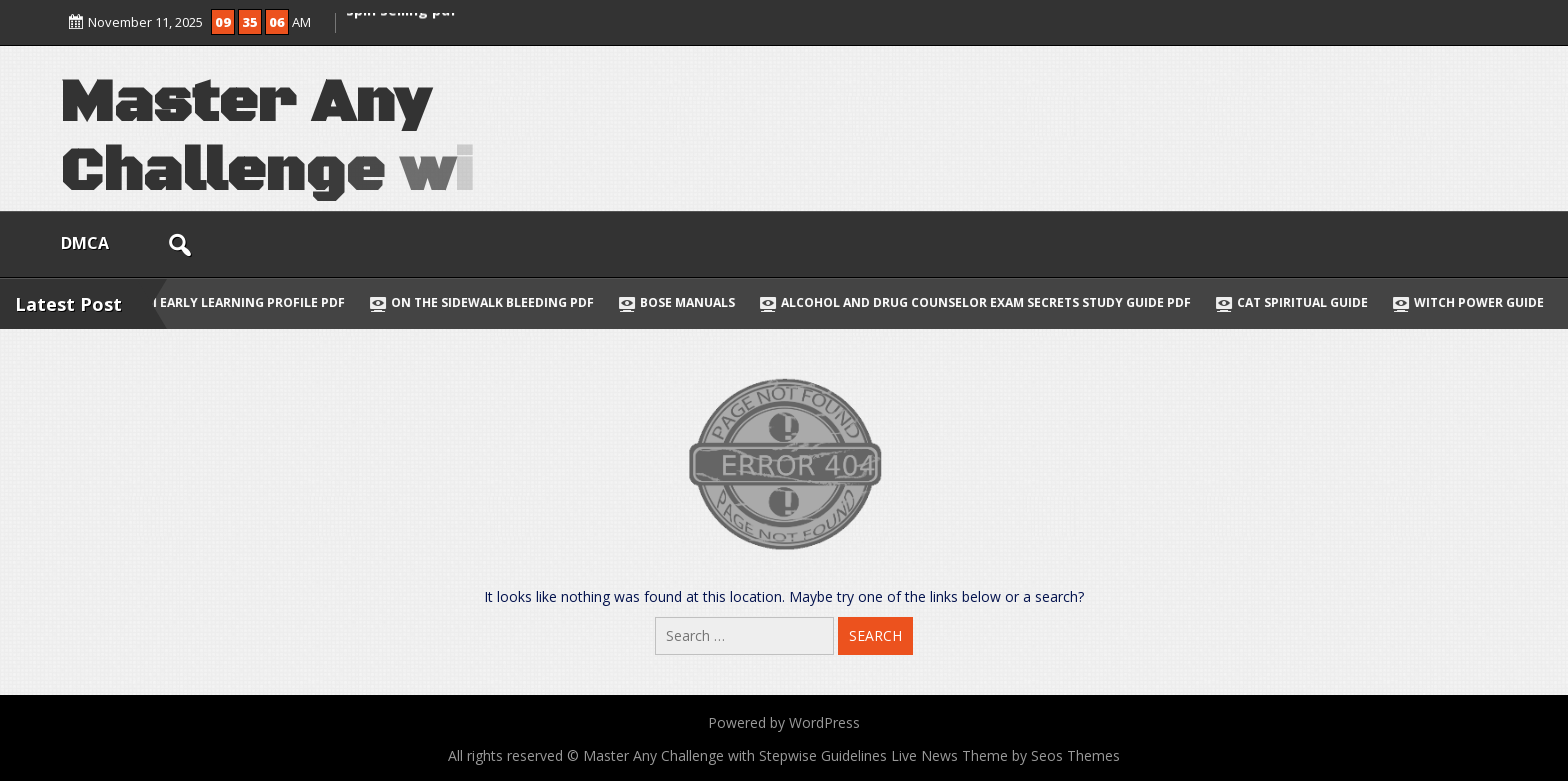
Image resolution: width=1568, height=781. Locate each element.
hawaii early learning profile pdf (227, 302)
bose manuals (686, 302)
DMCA (85, 243)
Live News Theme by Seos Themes (1005, 755)
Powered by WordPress (784, 722)
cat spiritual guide (1301, 302)
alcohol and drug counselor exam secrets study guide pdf (985, 302)
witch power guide (1478, 302)
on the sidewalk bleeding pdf (491, 302)
